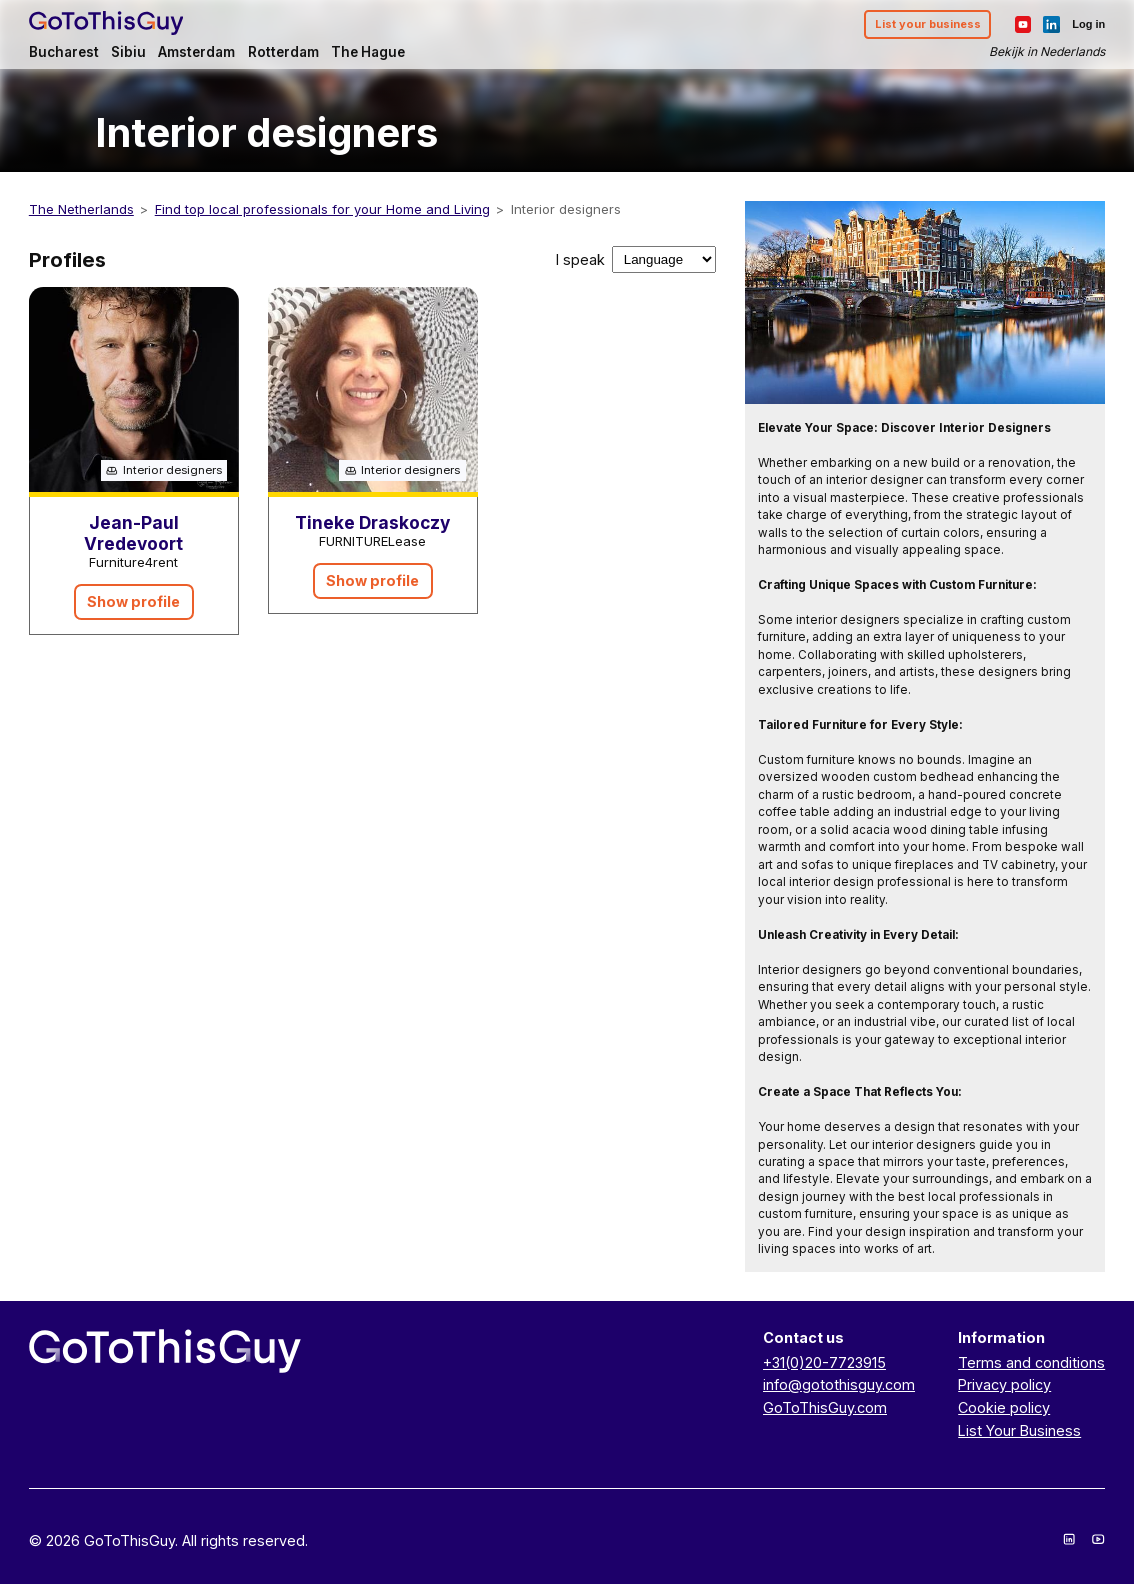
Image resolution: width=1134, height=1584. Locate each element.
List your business (928, 24)
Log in (1088, 24)
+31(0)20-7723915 (824, 1362)
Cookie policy (1004, 1407)
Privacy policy (1004, 1384)
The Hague (368, 52)
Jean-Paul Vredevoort (133, 533)
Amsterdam (196, 52)
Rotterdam (283, 52)
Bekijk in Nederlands (1047, 51)
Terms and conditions (1031, 1362)
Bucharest (64, 52)
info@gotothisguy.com (839, 1384)
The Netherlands (81, 209)
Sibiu (128, 52)
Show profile (133, 601)
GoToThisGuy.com (825, 1407)
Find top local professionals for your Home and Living (322, 209)
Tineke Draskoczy (372, 522)
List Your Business (1019, 1430)
